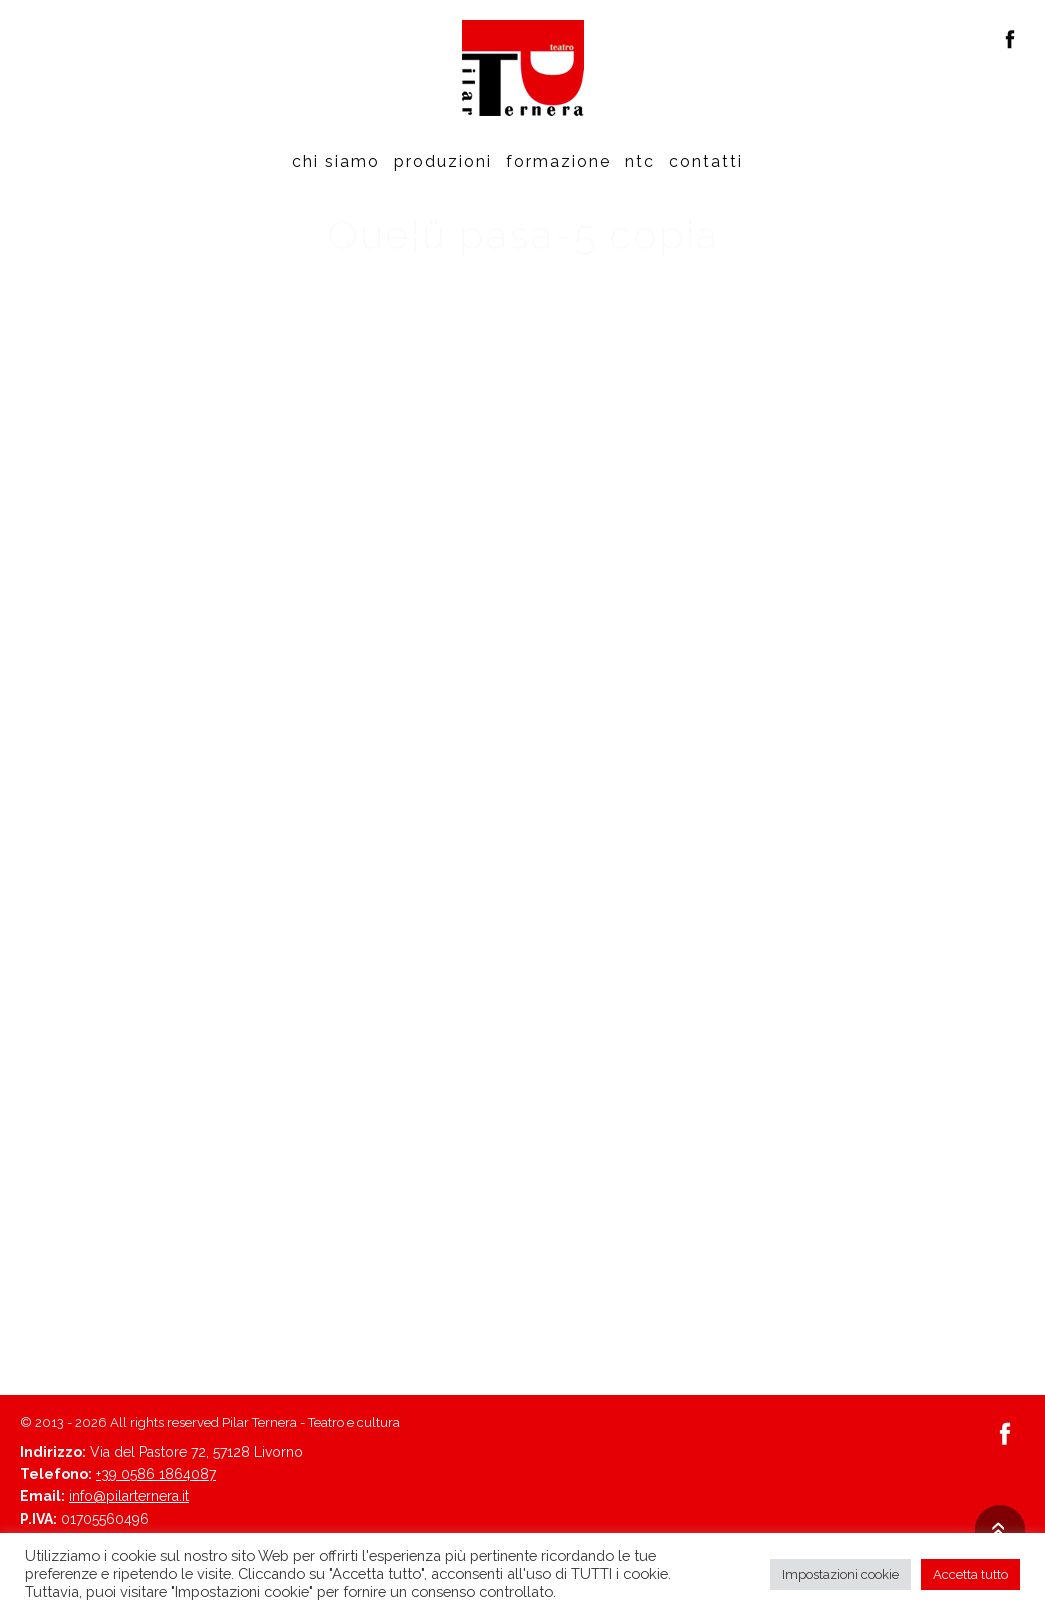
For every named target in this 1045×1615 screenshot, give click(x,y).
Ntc (640, 161)
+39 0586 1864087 (156, 1474)
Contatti (706, 161)
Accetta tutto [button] (970, 1574)
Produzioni (443, 161)
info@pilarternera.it (129, 1496)
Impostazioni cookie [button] (840, 1574)
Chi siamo (336, 161)
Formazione (558, 161)
